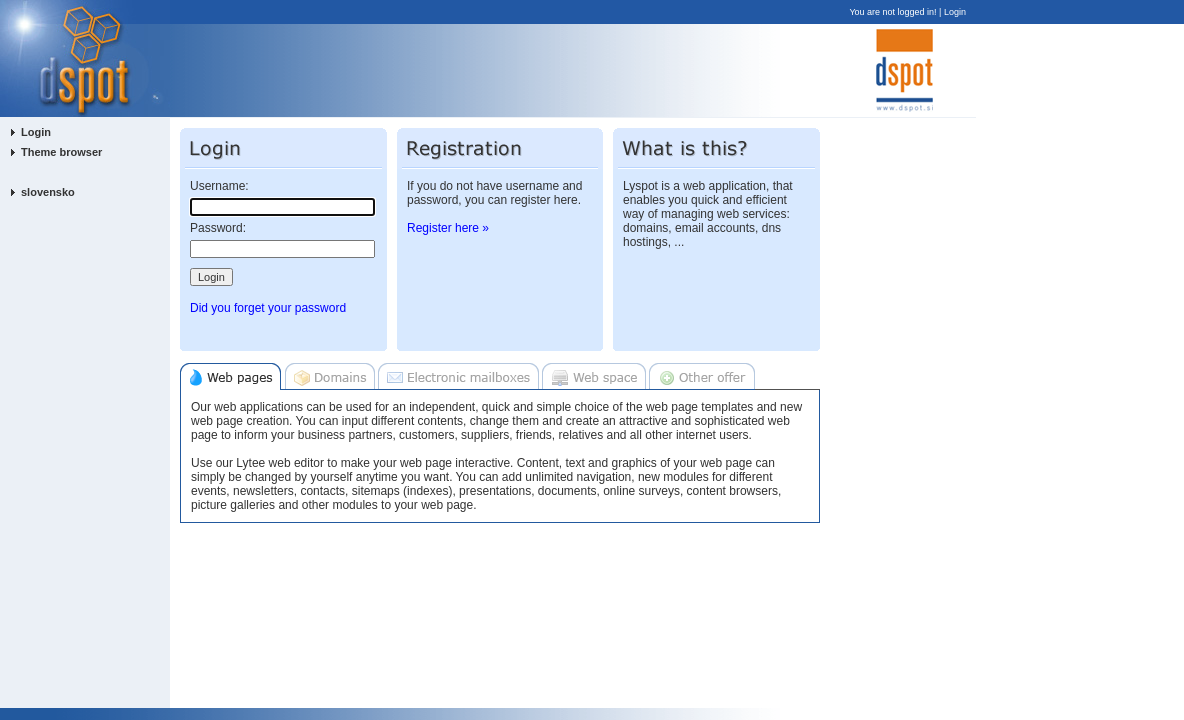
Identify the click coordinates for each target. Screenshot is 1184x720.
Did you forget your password (268, 308)
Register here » (448, 228)
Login (955, 12)
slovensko (48, 192)
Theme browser (61, 152)
